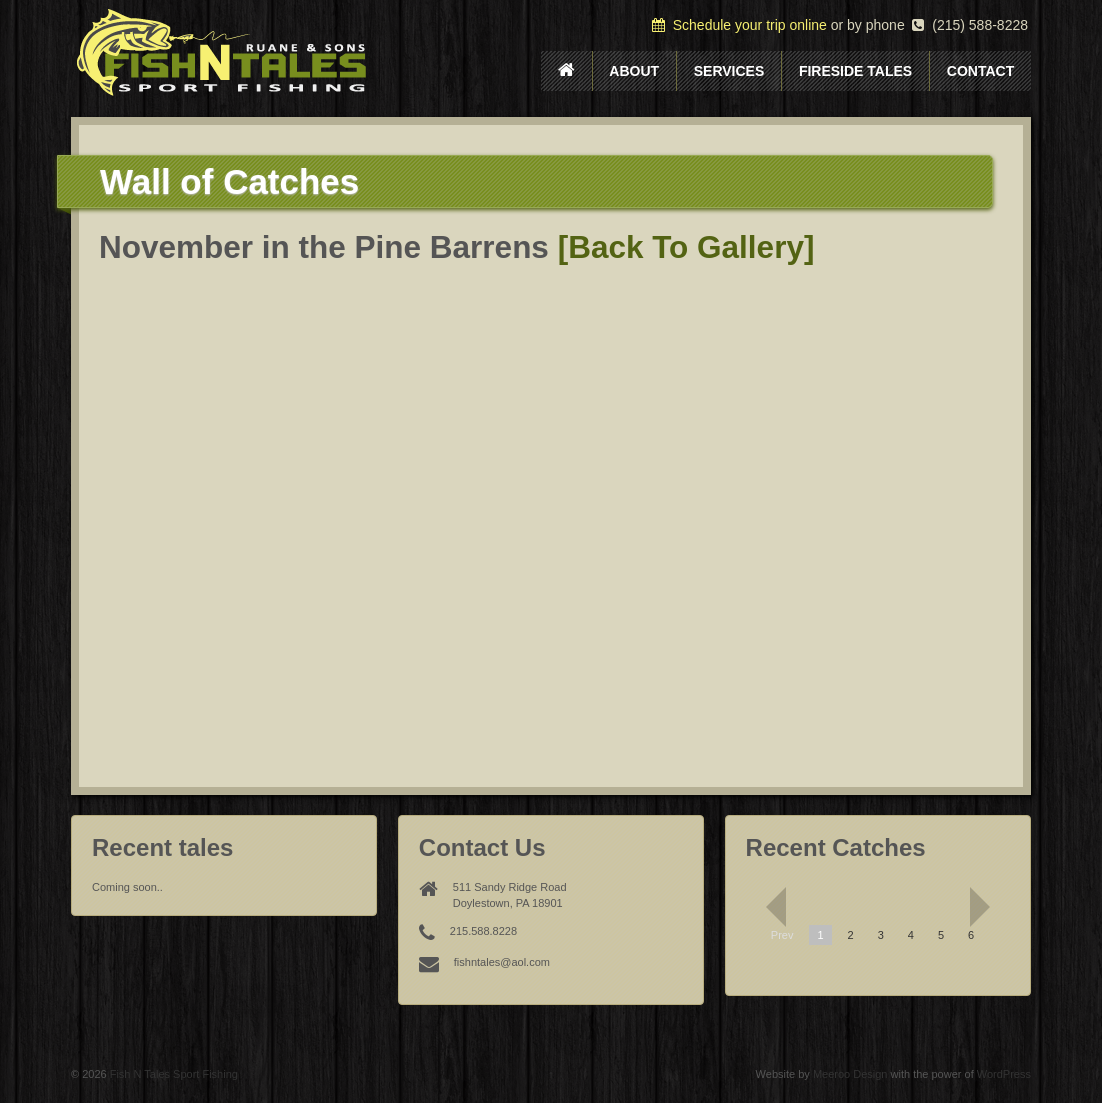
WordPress (1004, 1074)
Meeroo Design (850, 1074)
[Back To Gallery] (686, 247)
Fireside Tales (855, 71)
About (634, 71)
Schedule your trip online (739, 25)
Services (729, 71)
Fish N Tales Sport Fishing (172, 1074)
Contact (980, 71)
